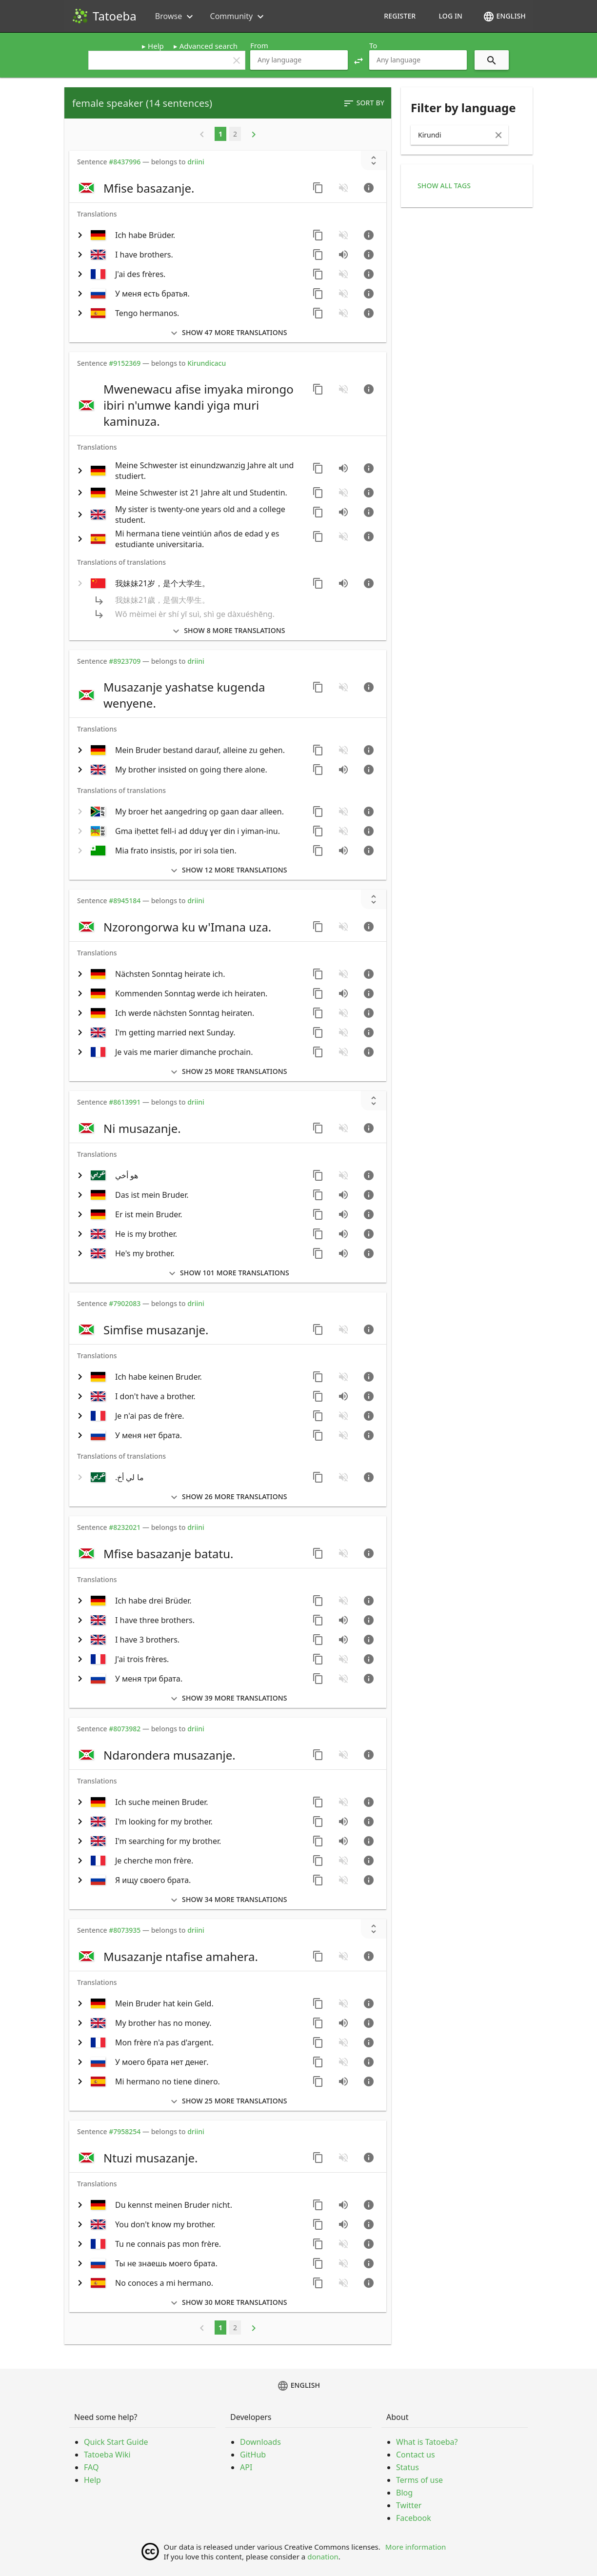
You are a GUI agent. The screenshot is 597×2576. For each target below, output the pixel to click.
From (259, 45)
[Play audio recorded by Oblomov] (343, 1214)
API (246, 2467)
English (504, 16)
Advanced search (208, 46)
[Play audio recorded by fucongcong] (343, 583)
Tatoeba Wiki (107, 2454)
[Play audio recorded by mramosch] (343, 1195)
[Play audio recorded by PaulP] (343, 850)
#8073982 (124, 1728)
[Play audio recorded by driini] (343, 468)
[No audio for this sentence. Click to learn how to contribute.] (343, 188)
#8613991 (124, 1102)
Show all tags (444, 185)
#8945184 (124, 900)
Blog (404, 2492)
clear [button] (236, 60)
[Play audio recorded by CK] (343, 254)
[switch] (189, 188)
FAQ (91, 2467)
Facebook (413, 2518)
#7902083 (124, 1303)
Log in (450, 15)
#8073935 (124, 1930)
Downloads (260, 2442)
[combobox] (299, 60)
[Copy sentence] (318, 188)
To (373, 45)
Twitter (408, 2505)
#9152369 (124, 363)
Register (400, 15)
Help (156, 46)
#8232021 (124, 1527)
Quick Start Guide (116, 2442)
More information (415, 2547)
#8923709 (124, 661)
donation (322, 2556)
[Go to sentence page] (368, 188)
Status (407, 2467)
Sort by (363, 103)
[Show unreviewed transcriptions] (373, 160)
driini (195, 161)
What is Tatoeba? (427, 2442)
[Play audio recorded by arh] (343, 2081)
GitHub (253, 2454)
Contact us (415, 2454)
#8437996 (124, 161)
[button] (358, 60)
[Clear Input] (498, 135)
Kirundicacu (206, 363)
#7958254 (124, 2131)
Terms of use (419, 2480)
